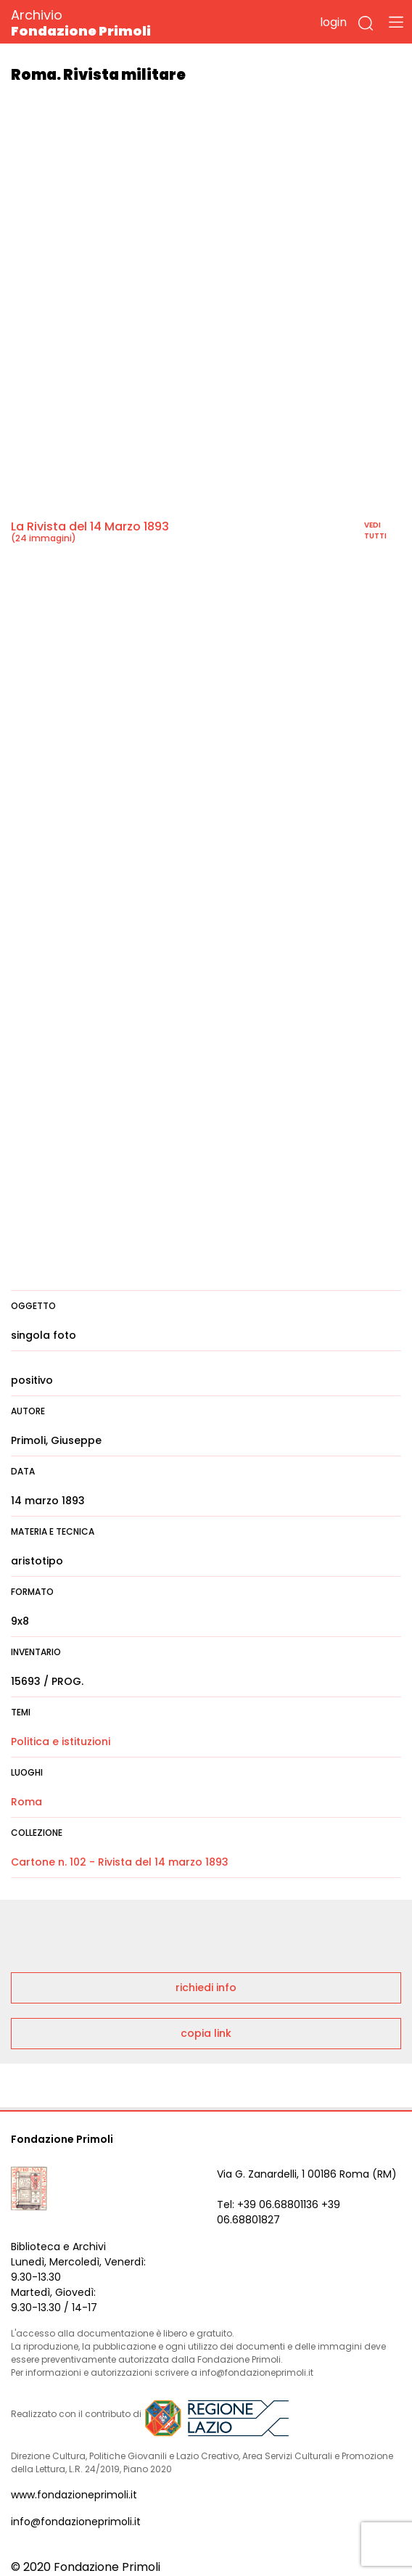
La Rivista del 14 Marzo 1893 (90, 526)
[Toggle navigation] (396, 22)
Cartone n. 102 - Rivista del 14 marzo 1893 (119, 1862)
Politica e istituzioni (60, 1741)
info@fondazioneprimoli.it (76, 2521)
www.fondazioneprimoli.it (74, 2494)
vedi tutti (375, 530)
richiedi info (206, 1987)
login (333, 22)
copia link (206, 2033)
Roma (26, 1801)
